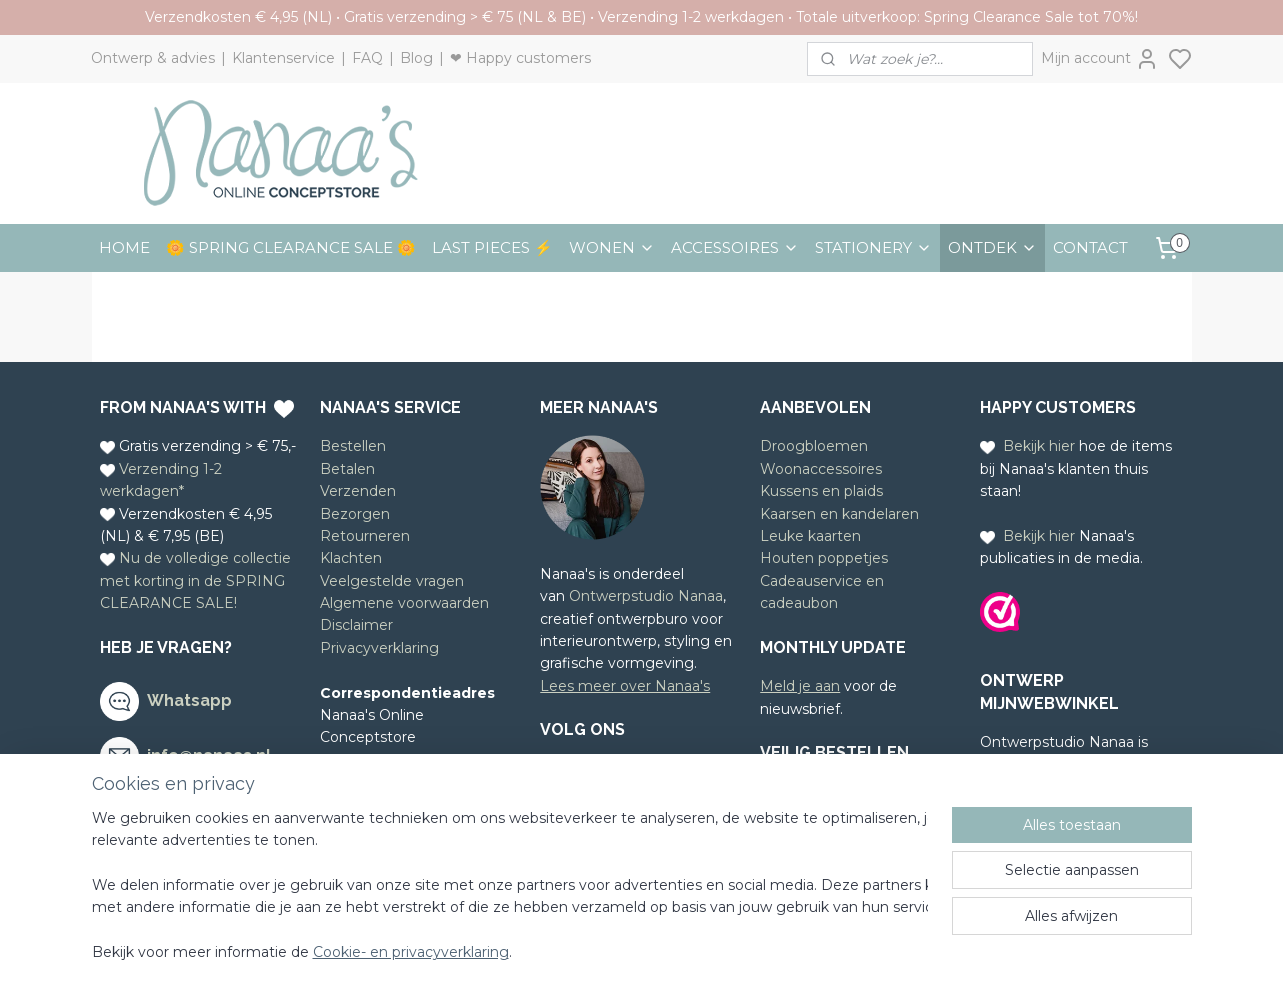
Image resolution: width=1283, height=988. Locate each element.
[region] (510, 886)
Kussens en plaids (821, 491)
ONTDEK (992, 247)
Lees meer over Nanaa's (625, 686)
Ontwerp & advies (153, 58)
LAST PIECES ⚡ (492, 247)
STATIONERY (873, 247)
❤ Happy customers (520, 58)
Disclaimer (356, 625)
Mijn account (1100, 59)
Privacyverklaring (379, 648)
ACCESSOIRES (735, 247)
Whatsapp (189, 699)
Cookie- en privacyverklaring (411, 953)
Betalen (347, 469)
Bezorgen (355, 514)
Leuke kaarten (810, 536)
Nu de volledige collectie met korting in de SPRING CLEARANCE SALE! (195, 580)
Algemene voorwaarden (404, 603)
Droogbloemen (814, 446)
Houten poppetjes (824, 558)
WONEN (612, 247)
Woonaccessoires (821, 469)
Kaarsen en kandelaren (839, 514)
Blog (416, 58)
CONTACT (1090, 247)
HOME (124, 247)
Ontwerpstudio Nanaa (646, 596)
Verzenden (358, 491)
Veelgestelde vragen (392, 581)
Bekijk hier (1039, 446)
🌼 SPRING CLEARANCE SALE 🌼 (291, 247)
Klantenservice (283, 58)
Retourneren (365, 536)
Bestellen (353, 446)
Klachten (351, 558)
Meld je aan (800, 686)
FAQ (367, 58)
